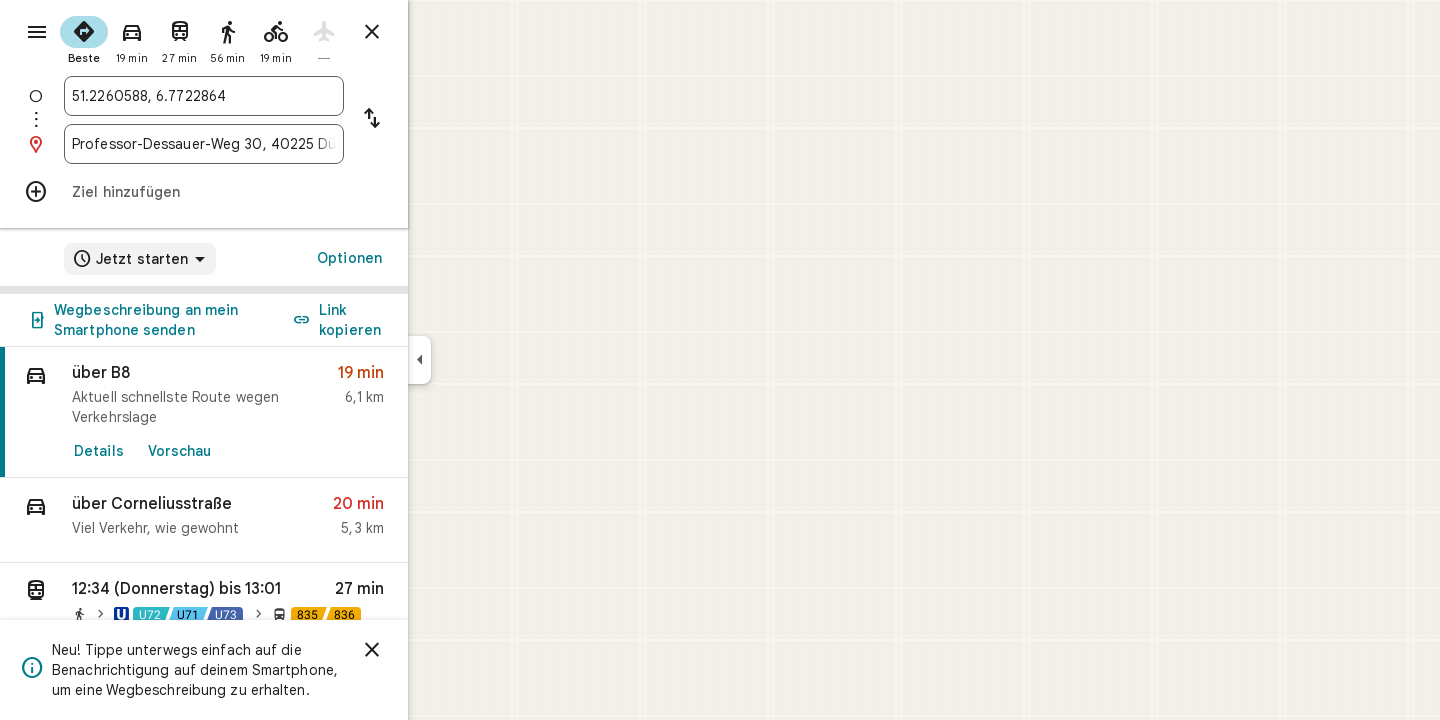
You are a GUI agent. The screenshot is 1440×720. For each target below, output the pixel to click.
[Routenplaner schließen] (444, 32)
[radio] (156, 38)
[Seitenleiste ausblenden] (491, 360)
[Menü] (36, 34)
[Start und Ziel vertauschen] (444, 120)
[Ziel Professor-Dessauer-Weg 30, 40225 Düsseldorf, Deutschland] (276, 144)
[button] (276, 520)
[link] (276, 412)
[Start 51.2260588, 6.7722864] (276, 96)
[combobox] (276, 96)
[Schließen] (444, 650)
